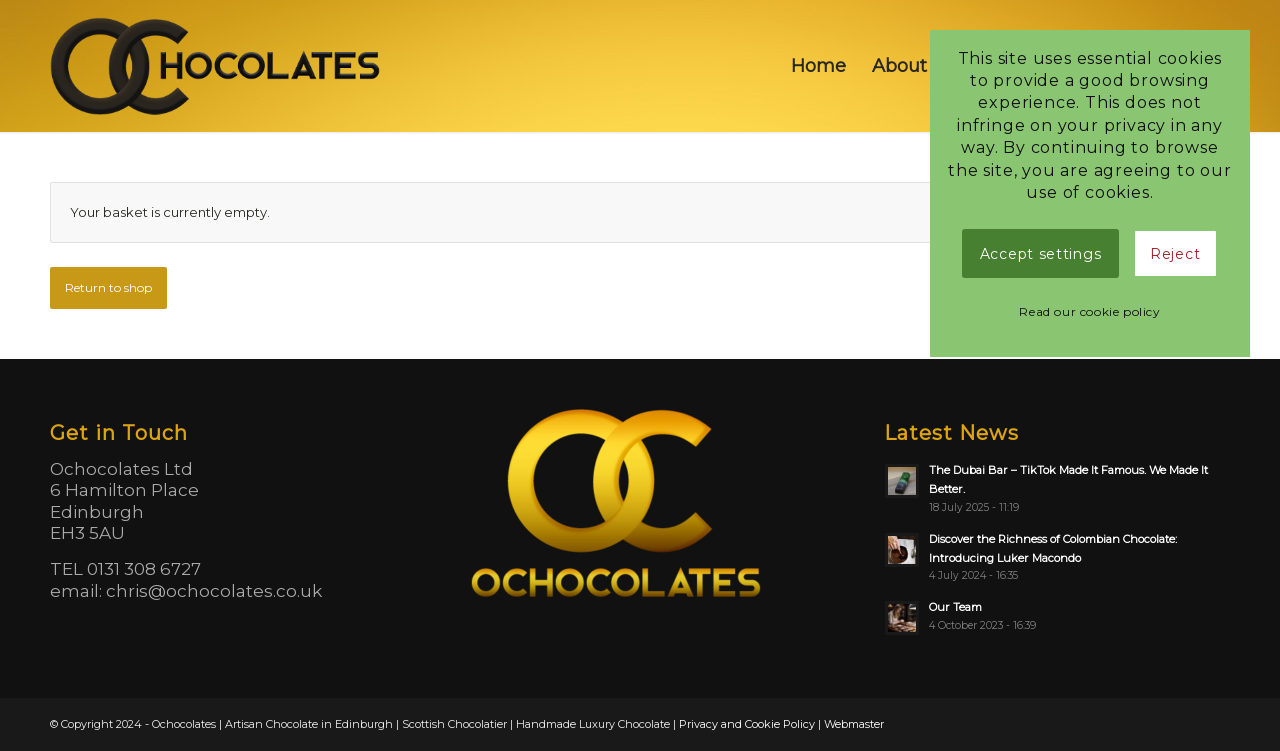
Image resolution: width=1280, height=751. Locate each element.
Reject (1175, 254)
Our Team (955, 607)
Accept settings (1041, 254)
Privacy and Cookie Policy (747, 724)
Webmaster (854, 724)
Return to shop (108, 287)
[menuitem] (818, 66)
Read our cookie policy (1089, 311)
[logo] (217, 66)
